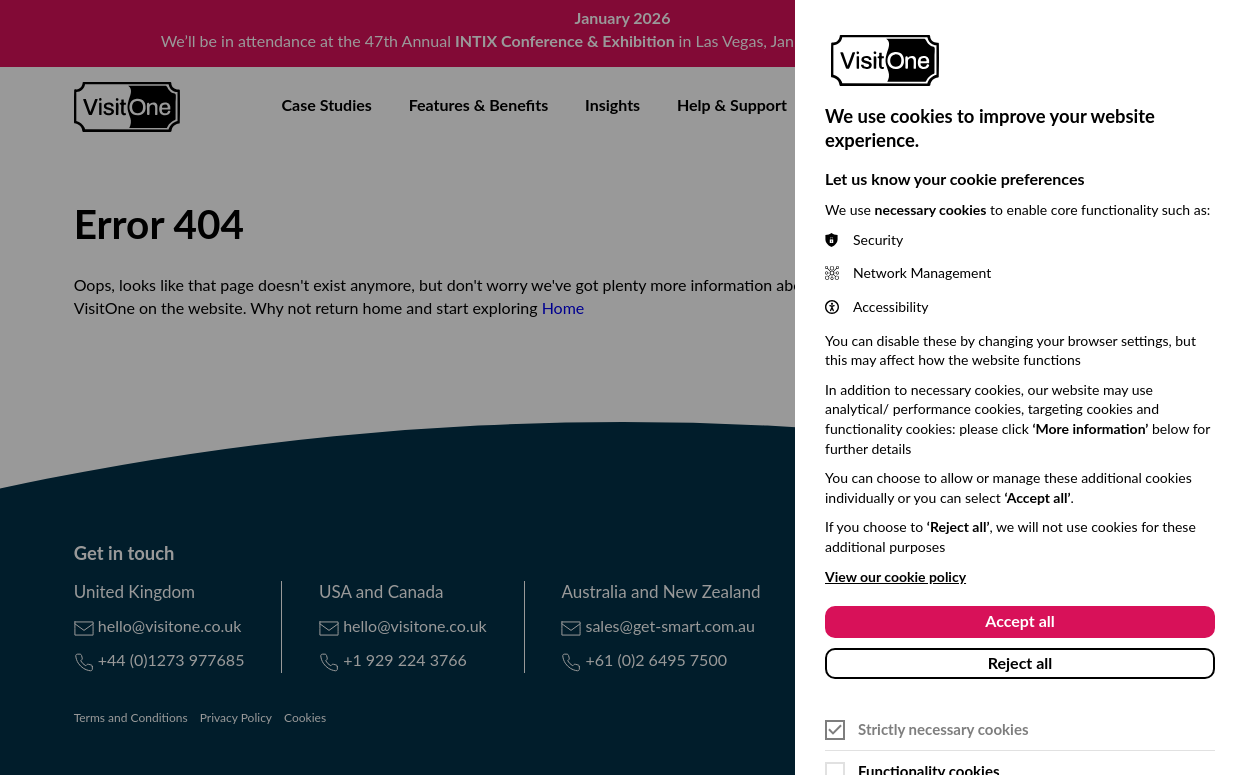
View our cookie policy (895, 576)
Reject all (1020, 662)
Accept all (1019, 620)
